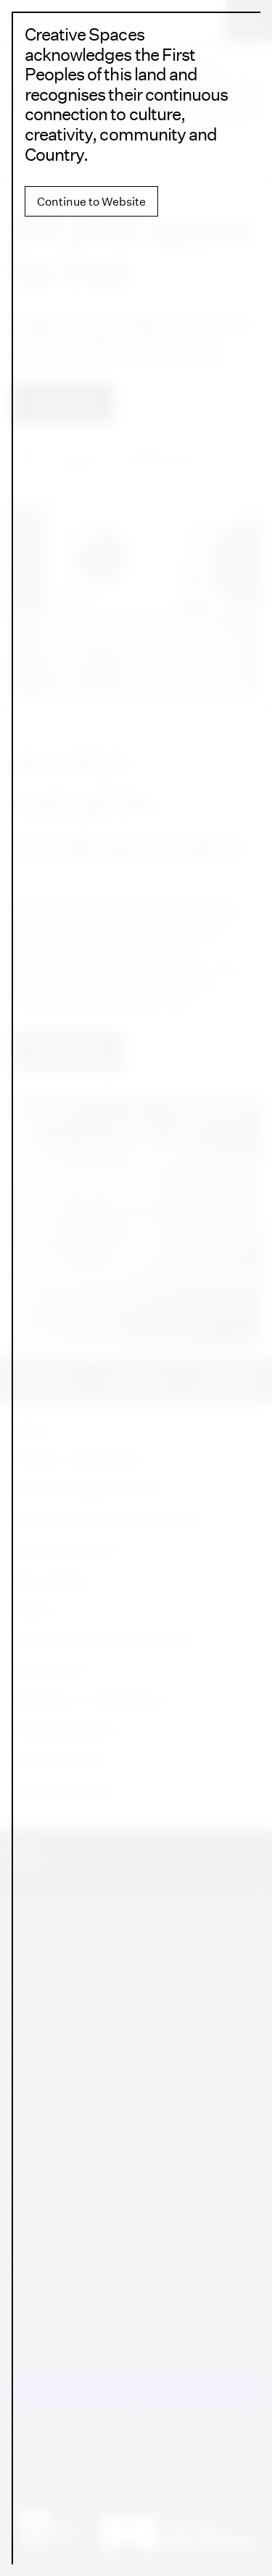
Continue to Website (91, 201)
